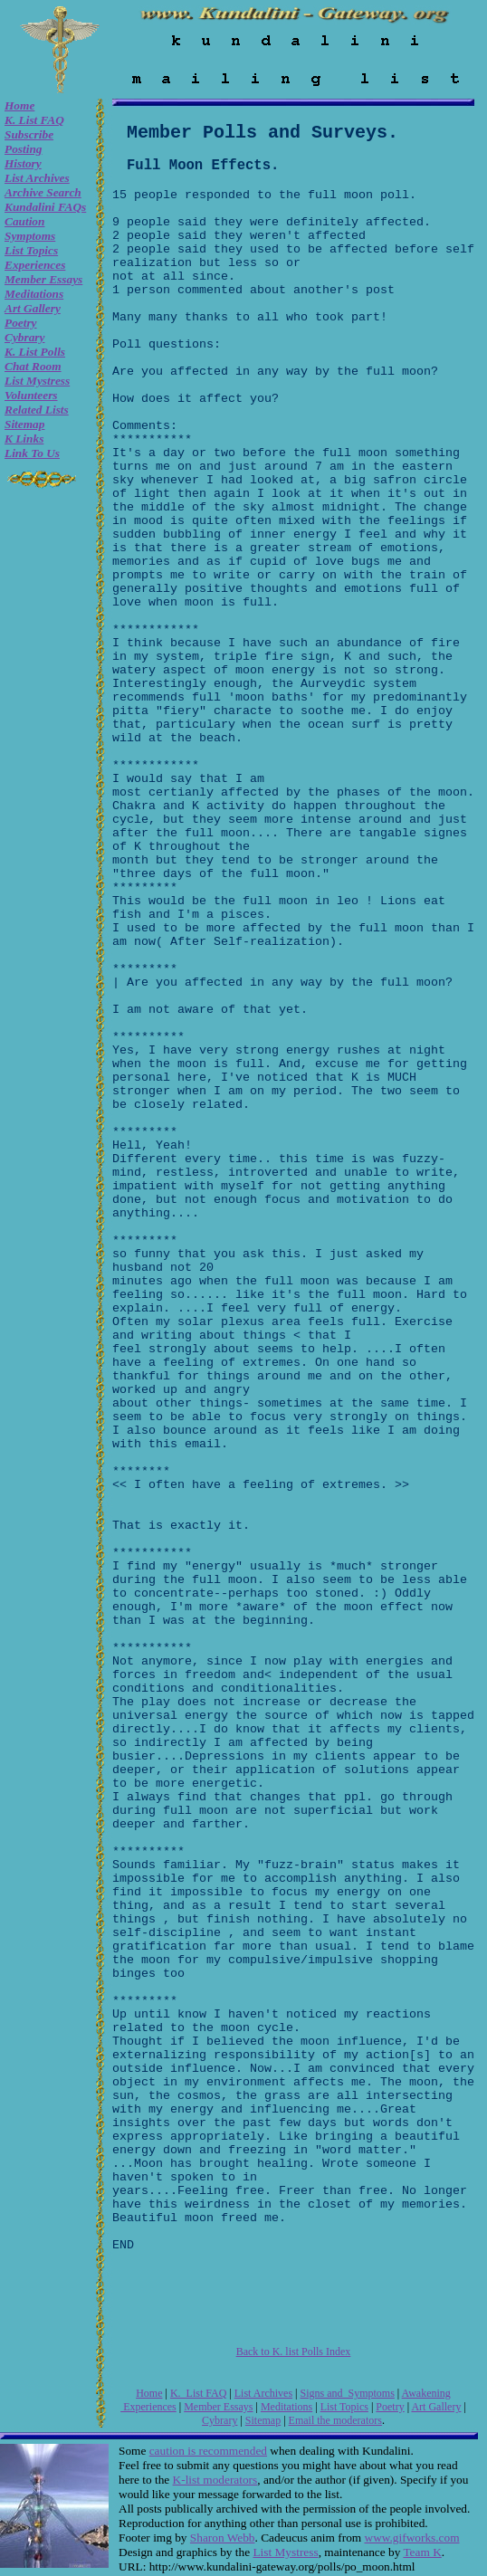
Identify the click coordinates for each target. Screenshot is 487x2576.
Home (19, 105)
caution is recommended (208, 2450)
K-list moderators (215, 2479)
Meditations (34, 294)
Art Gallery (33, 308)
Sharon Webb (222, 2537)
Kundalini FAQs (45, 207)
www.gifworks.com (412, 2537)
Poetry (21, 322)
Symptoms (30, 236)
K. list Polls (35, 351)
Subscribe (29, 134)
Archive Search (43, 192)
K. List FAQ (34, 120)
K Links (24, 438)
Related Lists (37, 409)
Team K (422, 2552)
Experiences (35, 265)
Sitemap (24, 424)
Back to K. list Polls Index (293, 2351)
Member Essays (43, 279)
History (23, 163)
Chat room (33, 366)
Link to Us (32, 453)
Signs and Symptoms (348, 2393)
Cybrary (24, 337)
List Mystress (37, 380)
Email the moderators (335, 2420)
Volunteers (31, 395)
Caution (24, 221)
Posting (23, 149)
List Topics (31, 250)
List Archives (37, 178)
